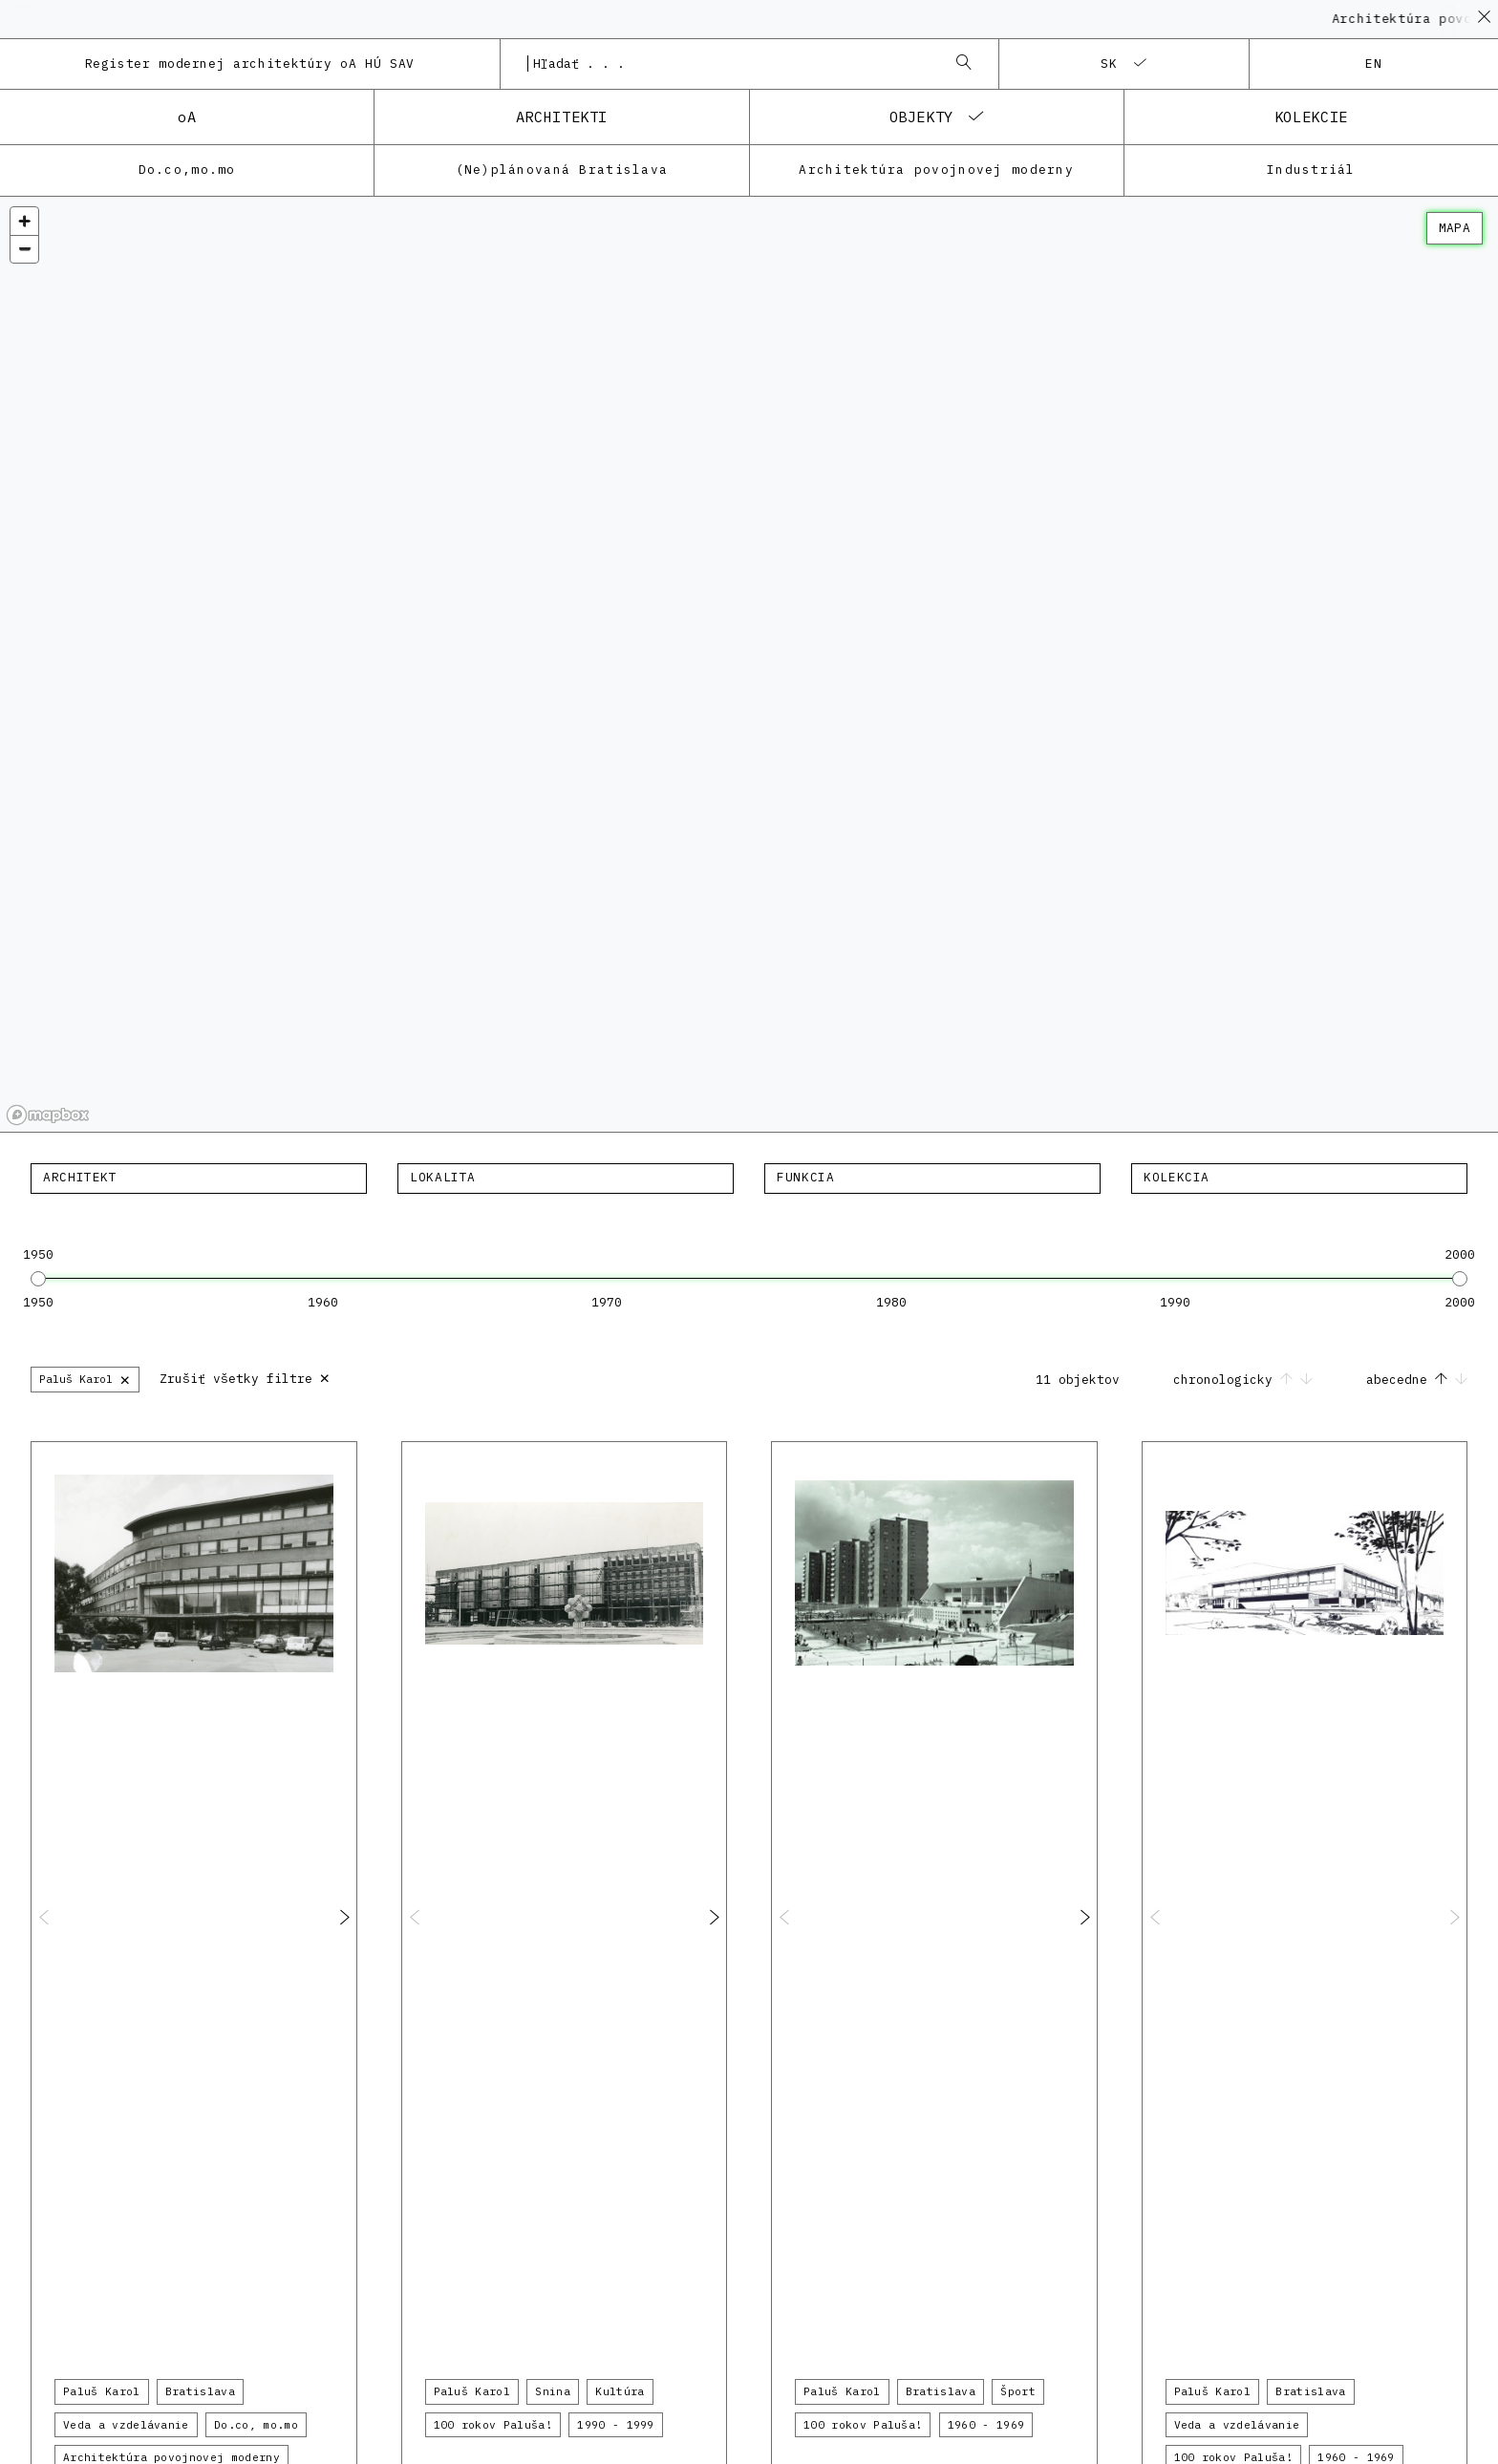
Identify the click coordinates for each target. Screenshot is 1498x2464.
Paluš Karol (85, 1379)
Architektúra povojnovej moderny (936, 169)
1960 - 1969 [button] (986, 2425)
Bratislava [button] (200, 2391)
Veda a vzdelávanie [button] (126, 2425)
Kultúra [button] (619, 2391)
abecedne (1416, 1379)
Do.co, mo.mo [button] (256, 2425)
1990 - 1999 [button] (615, 2425)
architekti (562, 116)
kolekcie (1311, 116)
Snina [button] (552, 2391)
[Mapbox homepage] (48, 1115)
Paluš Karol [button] (101, 2391)
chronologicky (1246, 1379)
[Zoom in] (24, 221)
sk (1110, 63)
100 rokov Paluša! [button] (493, 2425)
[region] (749, 665)
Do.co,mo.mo (187, 169)
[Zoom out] (24, 249)
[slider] (38, 1278)
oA (187, 116)
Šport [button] (1018, 2391)
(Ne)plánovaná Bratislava (562, 169)
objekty (921, 116)
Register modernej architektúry (250, 63)
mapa (1454, 228)
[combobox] (731, 64)
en (1374, 63)
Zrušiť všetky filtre (245, 1377)
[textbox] (198, 1177)
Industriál (1311, 169)
